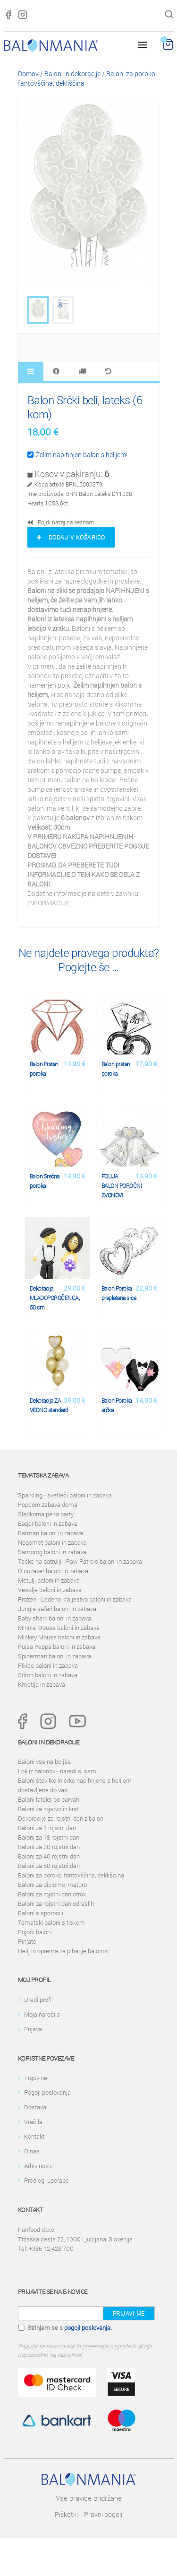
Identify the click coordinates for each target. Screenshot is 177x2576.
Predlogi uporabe (46, 2180)
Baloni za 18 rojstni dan (48, 1837)
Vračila (33, 2121)
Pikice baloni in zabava (48, 1665)
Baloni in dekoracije (72, 73)
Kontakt (34, 2136)
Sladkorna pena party (46, 1514)
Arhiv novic (38, 2165)
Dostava (35, 2107)
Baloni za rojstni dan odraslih (56, 1903)
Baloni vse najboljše (44, 1761)
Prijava (33, 2029)
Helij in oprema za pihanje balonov (63, 1951)
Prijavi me (129, 2313)
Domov (28, 73)
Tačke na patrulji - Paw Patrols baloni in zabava (80, 1561)
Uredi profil (38, 1999)
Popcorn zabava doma (47, 1504)
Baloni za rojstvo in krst (48, 1809)
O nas (32, 2151)
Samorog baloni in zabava (52, 1552)
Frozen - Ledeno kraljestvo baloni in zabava (75, 1599)
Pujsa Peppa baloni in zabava (56, 1646)
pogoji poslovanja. (88, 2327)
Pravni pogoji (103, 2514)
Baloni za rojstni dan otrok (52, 1894)
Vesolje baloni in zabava (50, 1589)
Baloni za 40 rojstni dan (49, 1856)
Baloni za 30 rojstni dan (49, 1846)
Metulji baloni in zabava (49, 1580)
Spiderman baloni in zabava (54, 1656)
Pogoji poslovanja (47, 2092)
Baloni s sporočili (40, 1913)
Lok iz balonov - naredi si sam (57, 1771)
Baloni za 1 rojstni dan (47, 1828)
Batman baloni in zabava (50, 1533)
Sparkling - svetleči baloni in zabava (65, 1495)
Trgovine (35, 2077)
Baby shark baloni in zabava (54, 1618)
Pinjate (27, 1941)
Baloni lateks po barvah (48, 1799)
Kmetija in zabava (41, 1684)
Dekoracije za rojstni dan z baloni (61, 1818)
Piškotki (66, 2514)
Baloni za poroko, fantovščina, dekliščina (71, 1875)
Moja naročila (42, 2014)
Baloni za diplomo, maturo (52, 1884)
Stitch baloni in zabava (47, 1675)
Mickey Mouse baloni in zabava (59, 1637)
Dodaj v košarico (71, 537)
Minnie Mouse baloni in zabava (59, 1627)
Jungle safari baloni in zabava (57, 1608)
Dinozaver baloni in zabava (53, 1571)
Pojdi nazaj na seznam (60, 522)
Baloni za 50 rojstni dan (49, 1865)
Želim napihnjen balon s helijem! (77, 454)
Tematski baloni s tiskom (51, 1922)
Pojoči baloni (35, 1932)
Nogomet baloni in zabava (52, 1542)
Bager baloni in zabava (47, 1523)
